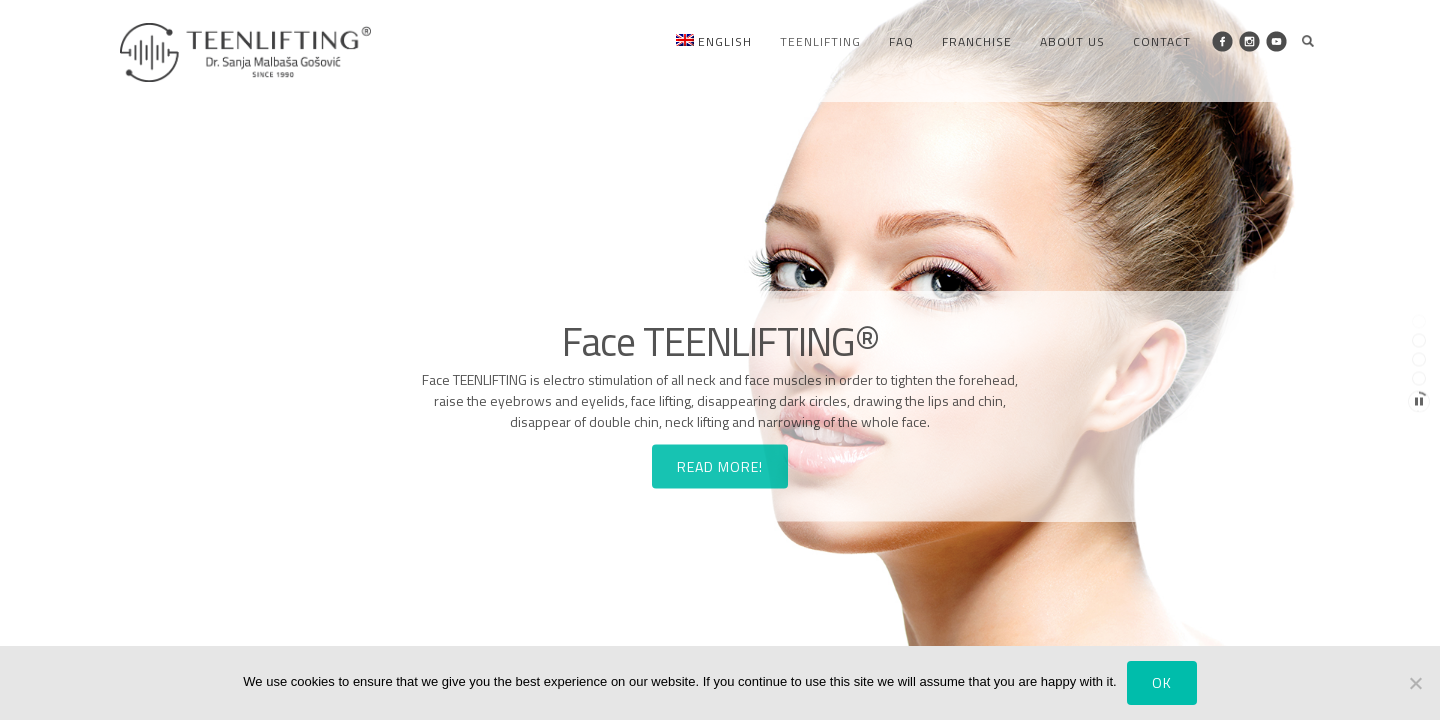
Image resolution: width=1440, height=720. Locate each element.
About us (1072, 41)
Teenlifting (820, 41)
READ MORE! (720, 487)
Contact (1162, 41)
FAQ (901, 41)
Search (1308, 41)
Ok (1162, 682)
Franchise (977, 41)
